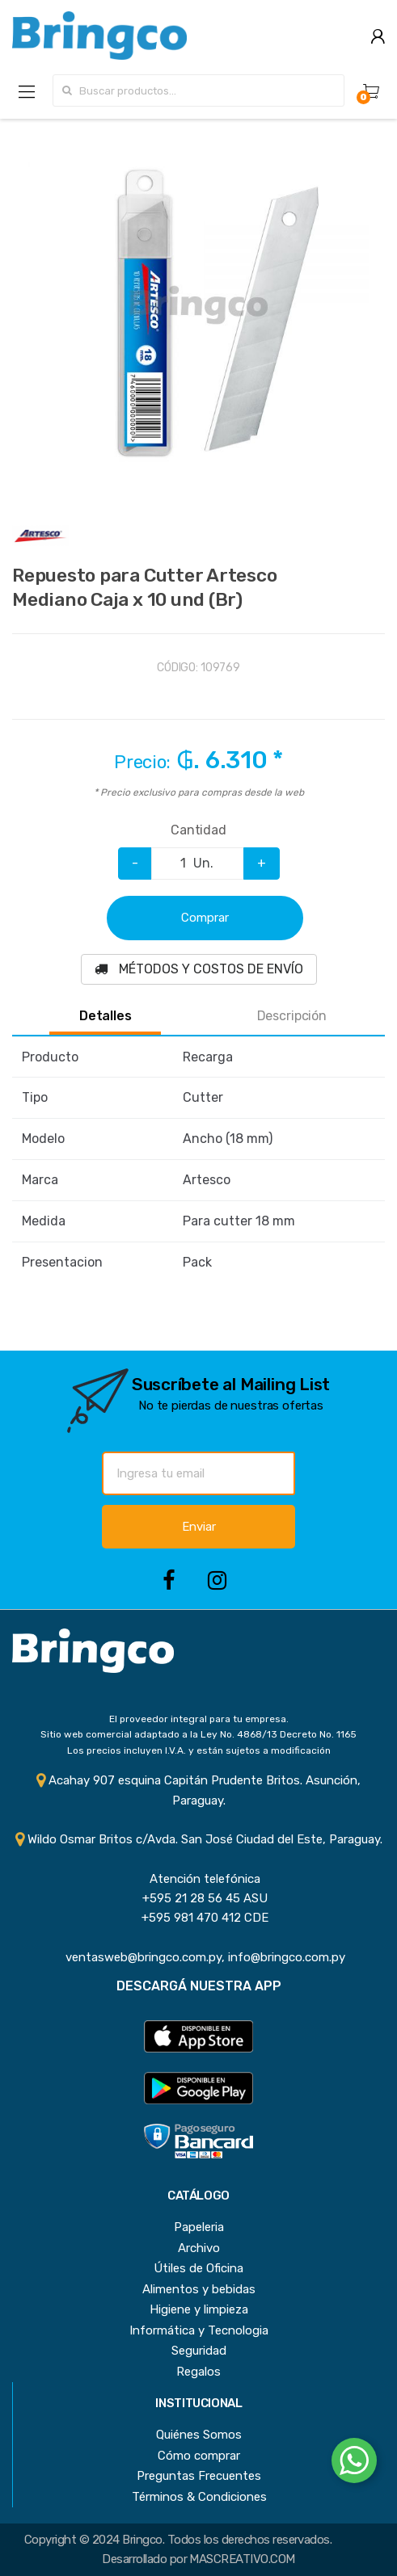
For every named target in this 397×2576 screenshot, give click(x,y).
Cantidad (198, 830)
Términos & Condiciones (199, 2497)
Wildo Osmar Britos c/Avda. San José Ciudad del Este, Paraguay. (198, 1839)
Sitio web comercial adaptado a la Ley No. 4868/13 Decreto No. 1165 (198, 1734)
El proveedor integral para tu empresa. (199, 1719)
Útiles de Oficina (198, 2268)
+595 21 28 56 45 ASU (198, 1898)
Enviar (199, 1526)
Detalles (105, 1016)
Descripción (292, 1016)
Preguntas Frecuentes (199, 2476)
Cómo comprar (199, 2455)
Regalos (198, 2371)
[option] (198, 305)
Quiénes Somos (199, 2434)
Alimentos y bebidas (199, 2289)
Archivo (199, 2248)
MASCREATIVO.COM (241, 2559)
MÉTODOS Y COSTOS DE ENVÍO (199, 969)
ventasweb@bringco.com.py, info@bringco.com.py (199, 1957)
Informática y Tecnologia (198, 2330)
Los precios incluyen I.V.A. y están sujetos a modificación (199, 1750)
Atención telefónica (198, 1879)
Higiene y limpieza (199, 2309)
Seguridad (198, 2350)
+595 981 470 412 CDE (198, 1917)
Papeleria (199, 2227)
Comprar (205, 917)
